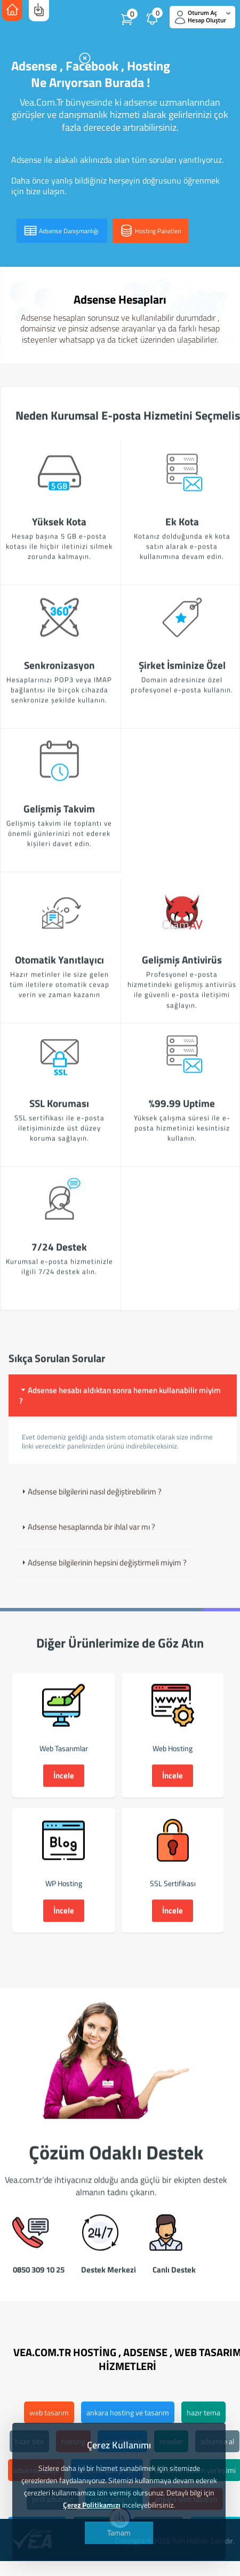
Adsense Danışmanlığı (61, 230)
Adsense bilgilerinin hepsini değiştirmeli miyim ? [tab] (103, 1576)
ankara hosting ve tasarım (127, 2412)
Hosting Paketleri (150, 230)
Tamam (119, 2532)
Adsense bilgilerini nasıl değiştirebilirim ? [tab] (90, 1505)
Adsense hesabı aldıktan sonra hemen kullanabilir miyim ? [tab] (120, 1409)
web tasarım (49, 2412)
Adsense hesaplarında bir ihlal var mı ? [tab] (87, 1541)
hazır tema (203, 2412)
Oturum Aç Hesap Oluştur (202, 17)
